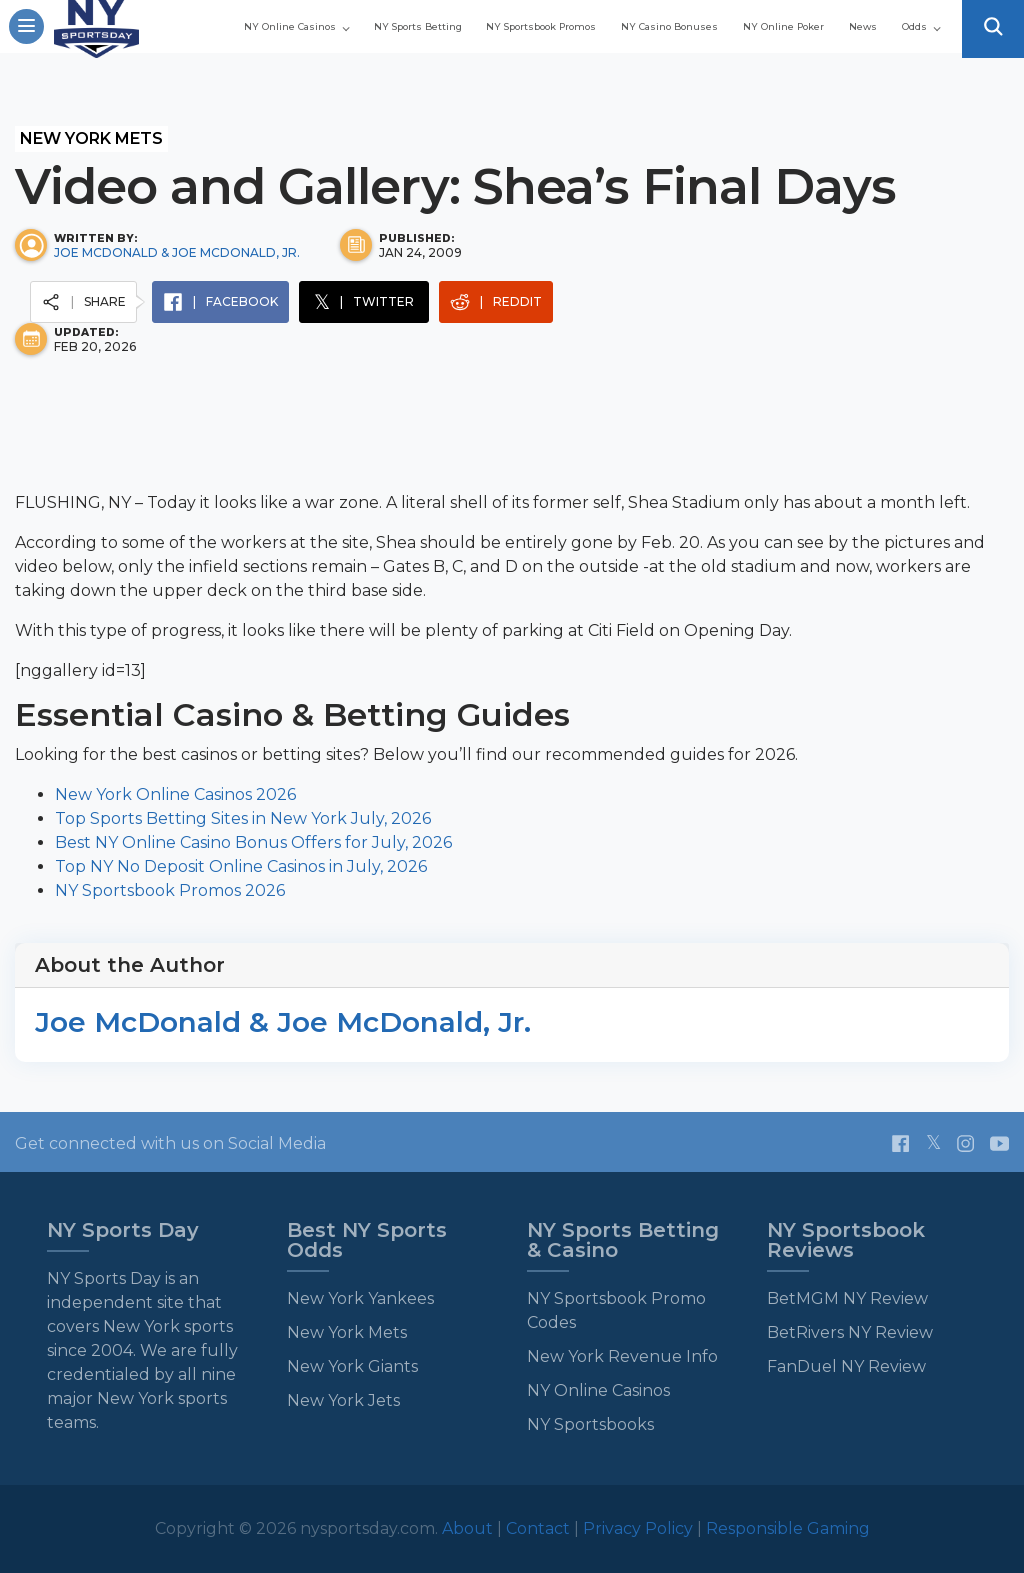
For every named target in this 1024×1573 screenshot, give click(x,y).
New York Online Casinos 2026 (175, 794)
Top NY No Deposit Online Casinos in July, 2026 (241, 866)
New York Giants (352, 1366)
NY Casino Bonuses (875, 19)
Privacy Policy (638, 1528)
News (835, 42)
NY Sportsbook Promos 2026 (170, 890)
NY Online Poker (722, 42)
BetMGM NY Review (847, 1298)
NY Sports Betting (509, 19)
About (469, 1528)
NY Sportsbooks (590, 1424)
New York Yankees (360, 1298)
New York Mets (91, 138)
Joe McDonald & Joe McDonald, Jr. (177, 252)
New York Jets (343, 1400)
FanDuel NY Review (846, 1366)
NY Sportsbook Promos (690, 19)
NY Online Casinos (329, 19)
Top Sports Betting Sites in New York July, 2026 (243, 818)
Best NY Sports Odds (367, 1240)
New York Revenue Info (622, 1356)
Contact (540, 1528)
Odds (909, 42)
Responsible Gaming (788, 1528)
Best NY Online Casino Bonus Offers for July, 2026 (253, 842)
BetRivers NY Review (850, 1332)
